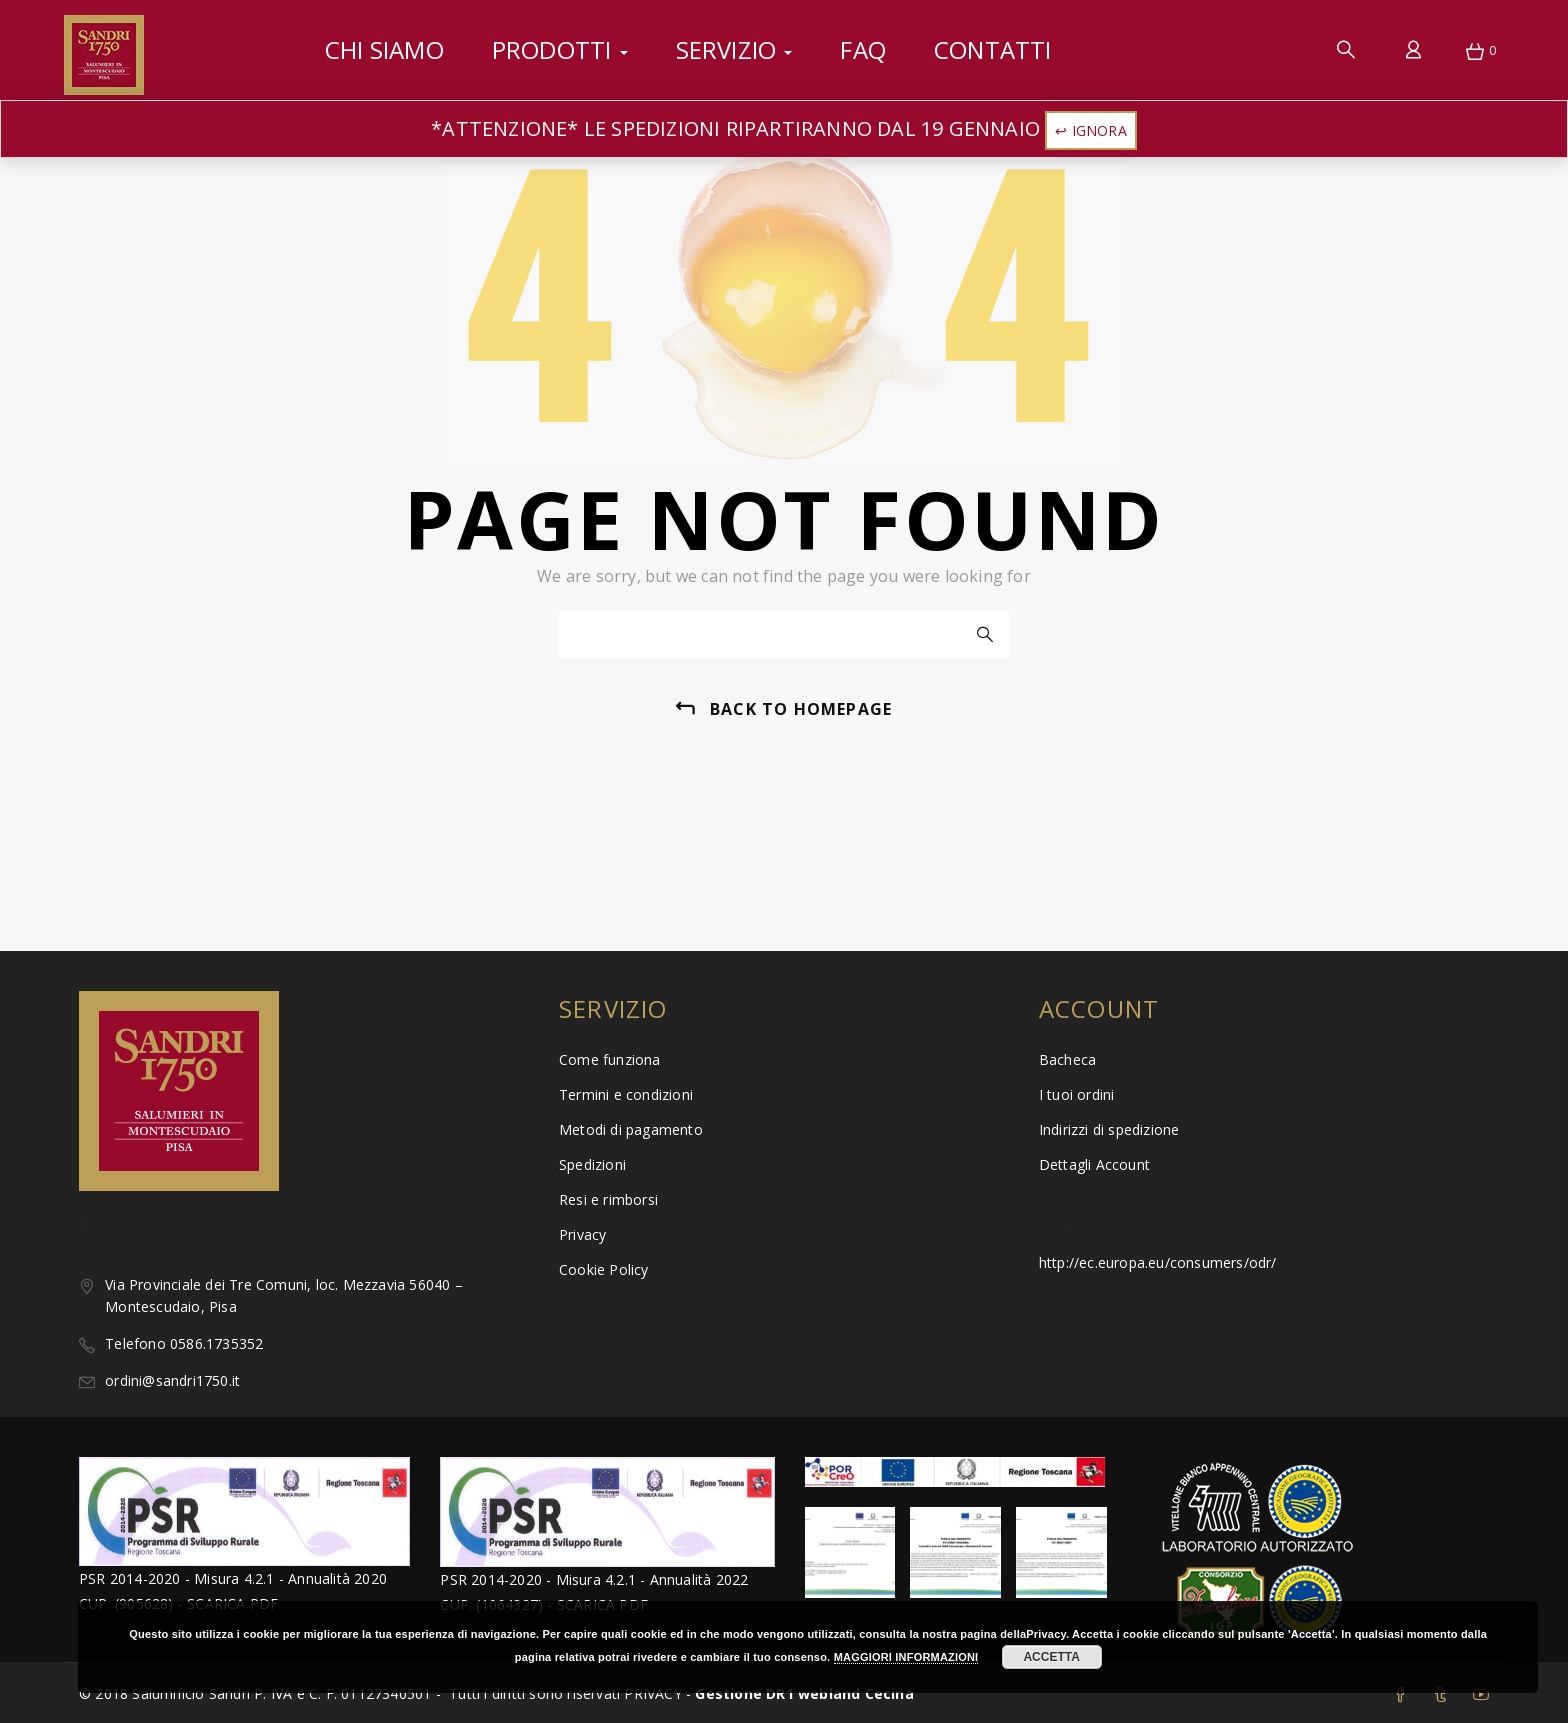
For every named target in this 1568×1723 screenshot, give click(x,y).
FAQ (863, 49)
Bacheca (1067, 1059)
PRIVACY (655, 1693)
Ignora (1099, 130)
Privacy (582, 1234)
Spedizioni (592, 1164)
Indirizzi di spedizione (1109, 1129)
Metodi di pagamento (631, 1129)
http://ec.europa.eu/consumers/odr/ (1158, 1262)
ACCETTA (1051, 1657)
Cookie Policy (604, 1269)
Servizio (734, 49)
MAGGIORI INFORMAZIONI (906, 1657)
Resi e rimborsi (608, 1199)
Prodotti (560, 49)
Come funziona (610, 1059)
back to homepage (801, 709)
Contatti (993, 49)
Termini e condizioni (626, 1094)
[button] (1475, 53)
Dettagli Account (1094, 1164)
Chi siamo (384, 49)
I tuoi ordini (1077, 1094)
